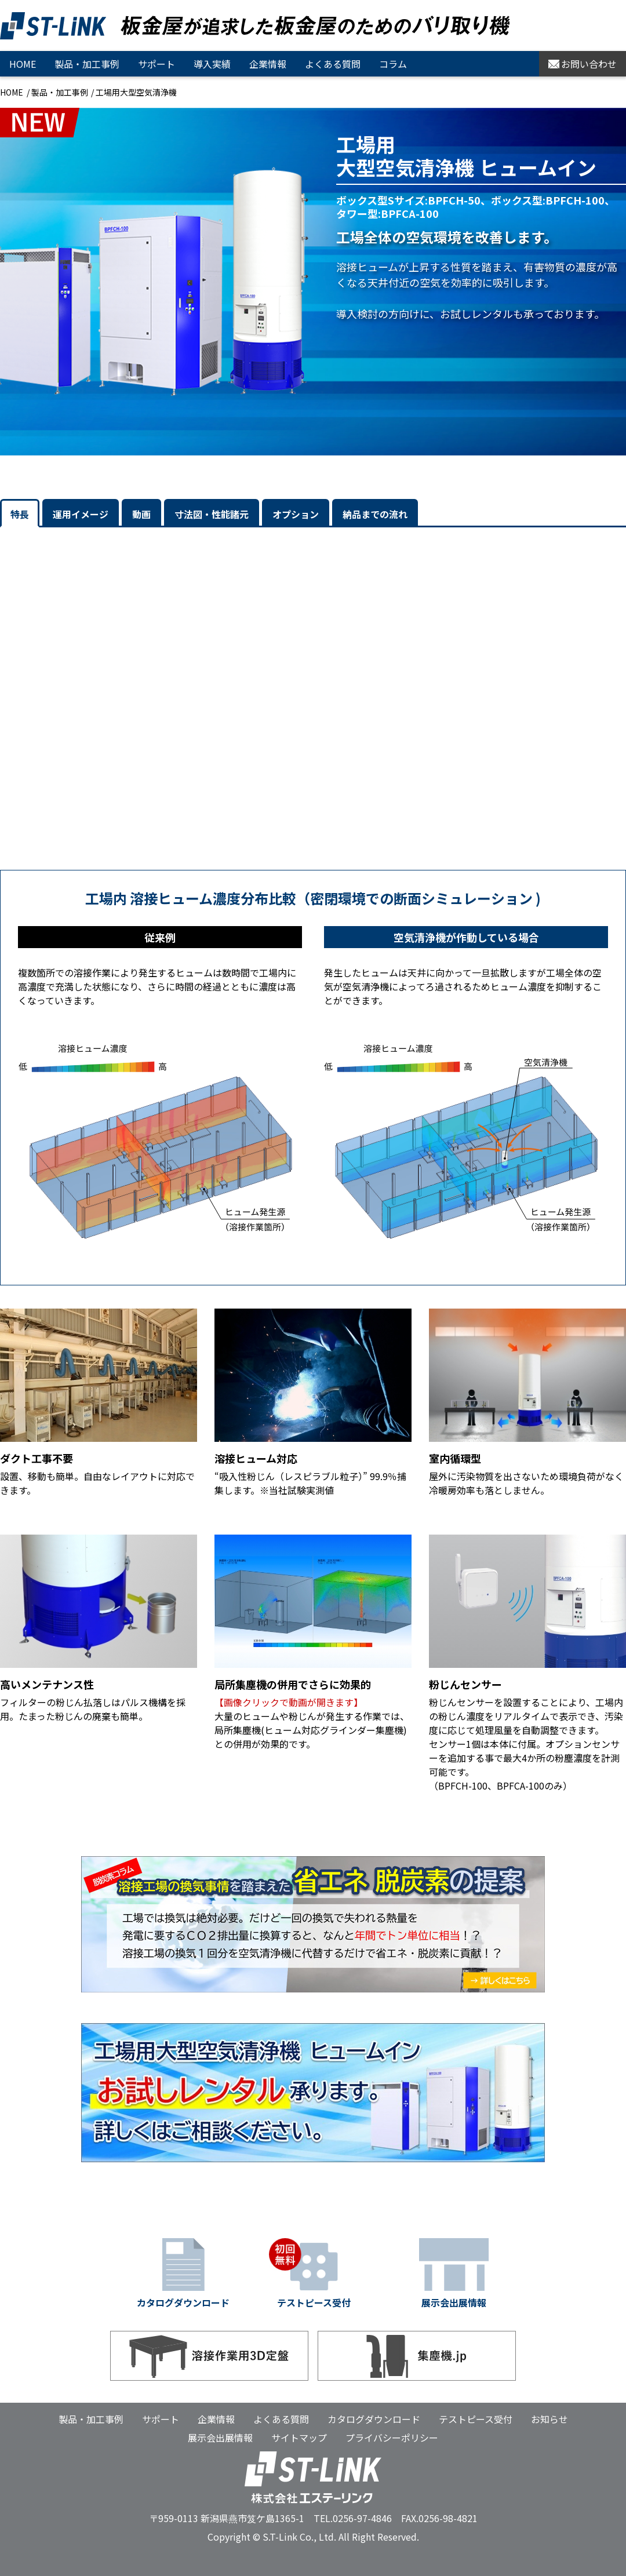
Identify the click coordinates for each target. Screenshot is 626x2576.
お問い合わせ (582, 64)
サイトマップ (299, 2437)
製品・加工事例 (59, 92)
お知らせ (549, 2419)
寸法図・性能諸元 (211, 514)
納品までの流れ (375, 514)
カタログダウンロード (373, 2419)
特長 (19, 514)
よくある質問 (333, 64)
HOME (22, 64)
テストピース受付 (475, 2419)
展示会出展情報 (220, 2437)
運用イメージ (80, 514)
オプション (295, 514)
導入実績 (212, 64)
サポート (156, 64)
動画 (141, 514)
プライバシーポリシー (391, 2437)
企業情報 (267, 64)
